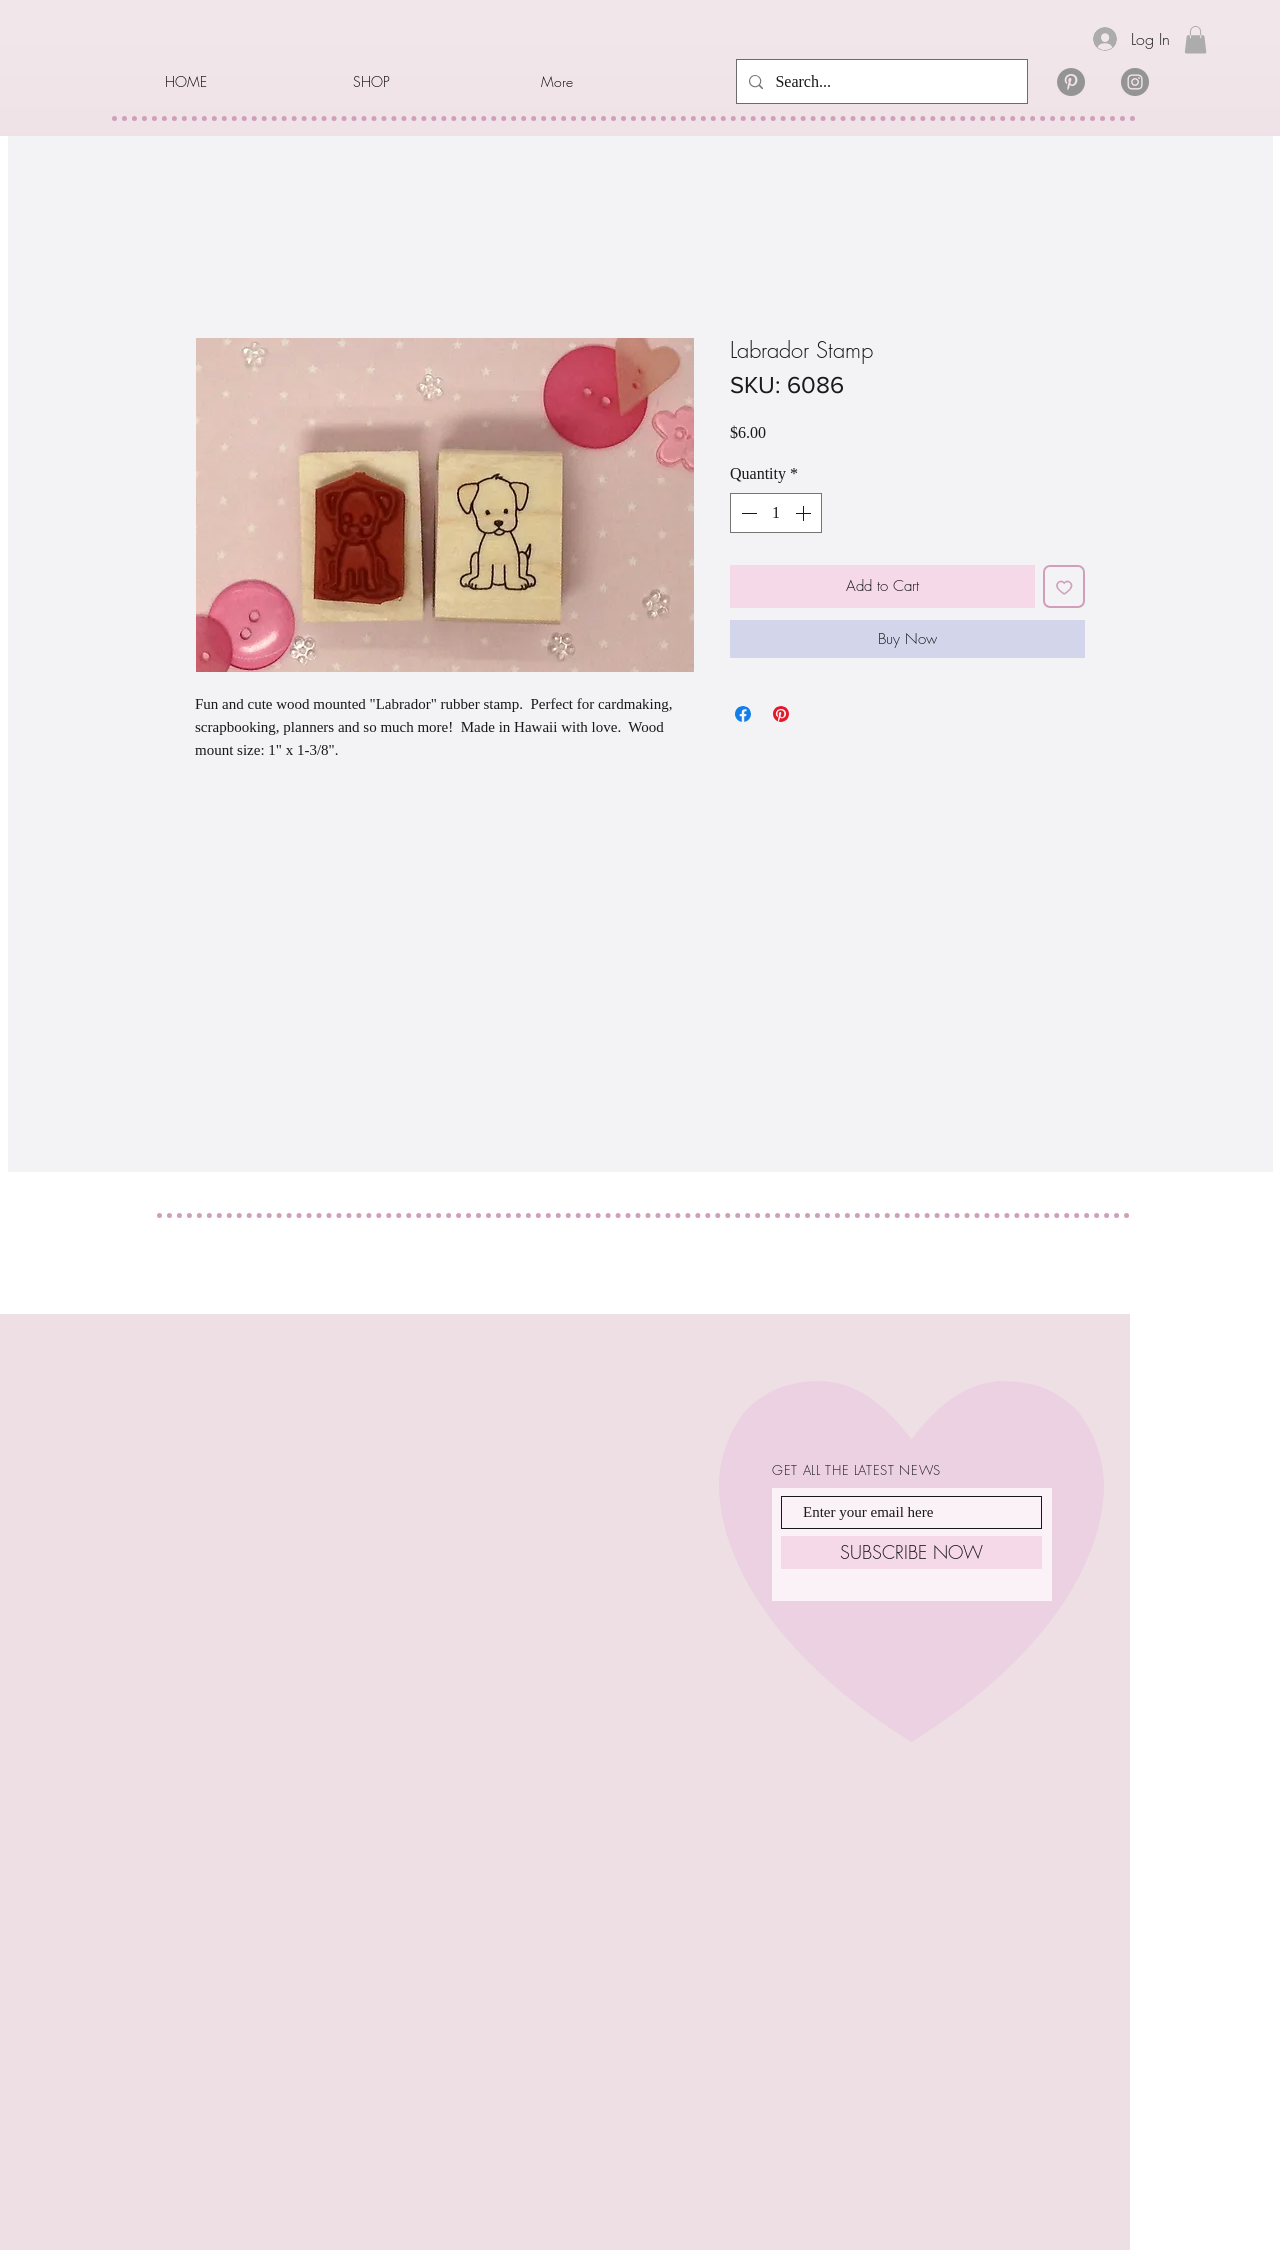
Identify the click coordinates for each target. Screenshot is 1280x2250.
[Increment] (805, 513)
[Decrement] (747, 513)
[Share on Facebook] (743, 714)
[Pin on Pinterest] (781, 714)
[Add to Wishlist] (1064, 586)
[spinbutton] (776, 513)
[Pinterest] (1071, 82)
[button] (432, 82)
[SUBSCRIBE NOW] (911, 1552)
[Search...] (880, 81)
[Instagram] (1135, 82)
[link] (1195, 39)
